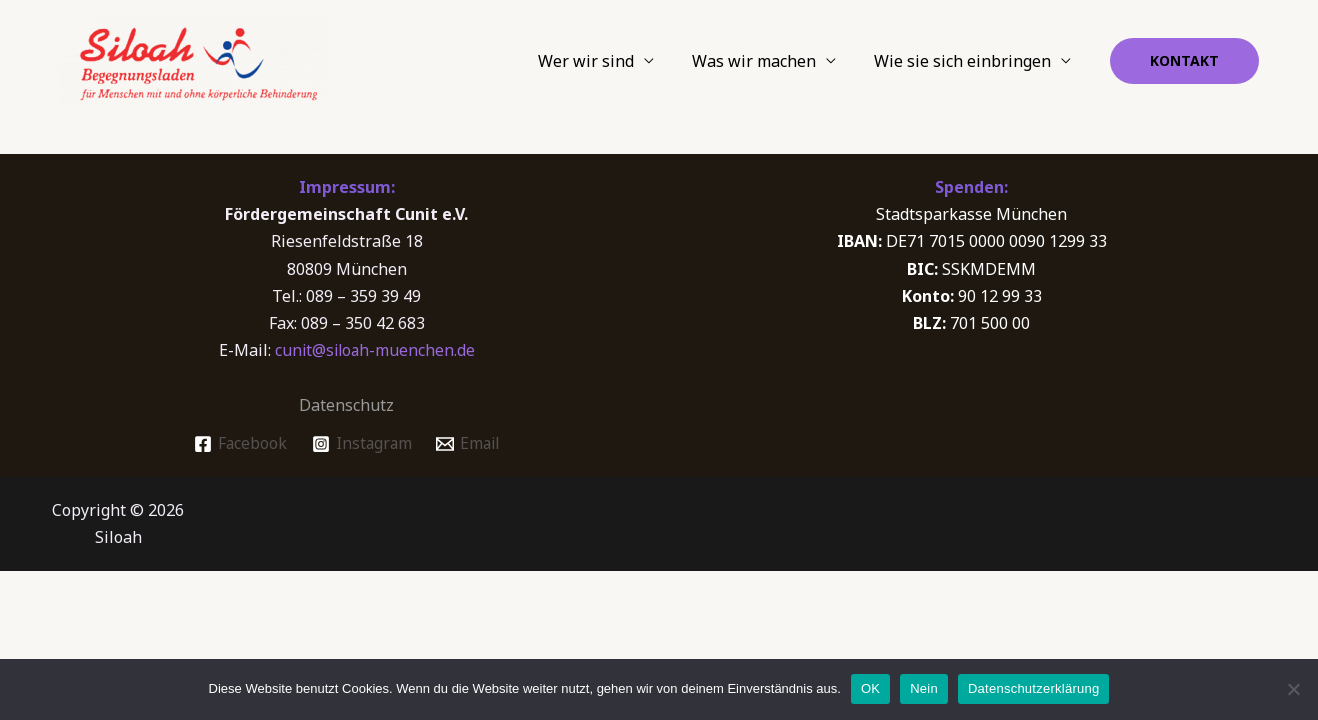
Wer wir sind (601, 61)
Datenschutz (346, 405)
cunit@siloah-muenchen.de (375, 350)
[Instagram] (360, 444)
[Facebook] (237, 444)
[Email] (469, 444)
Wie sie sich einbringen (965, 61)
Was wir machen (763, 61)
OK (870, 688)
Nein (924, 688)
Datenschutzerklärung (1033, 688)
